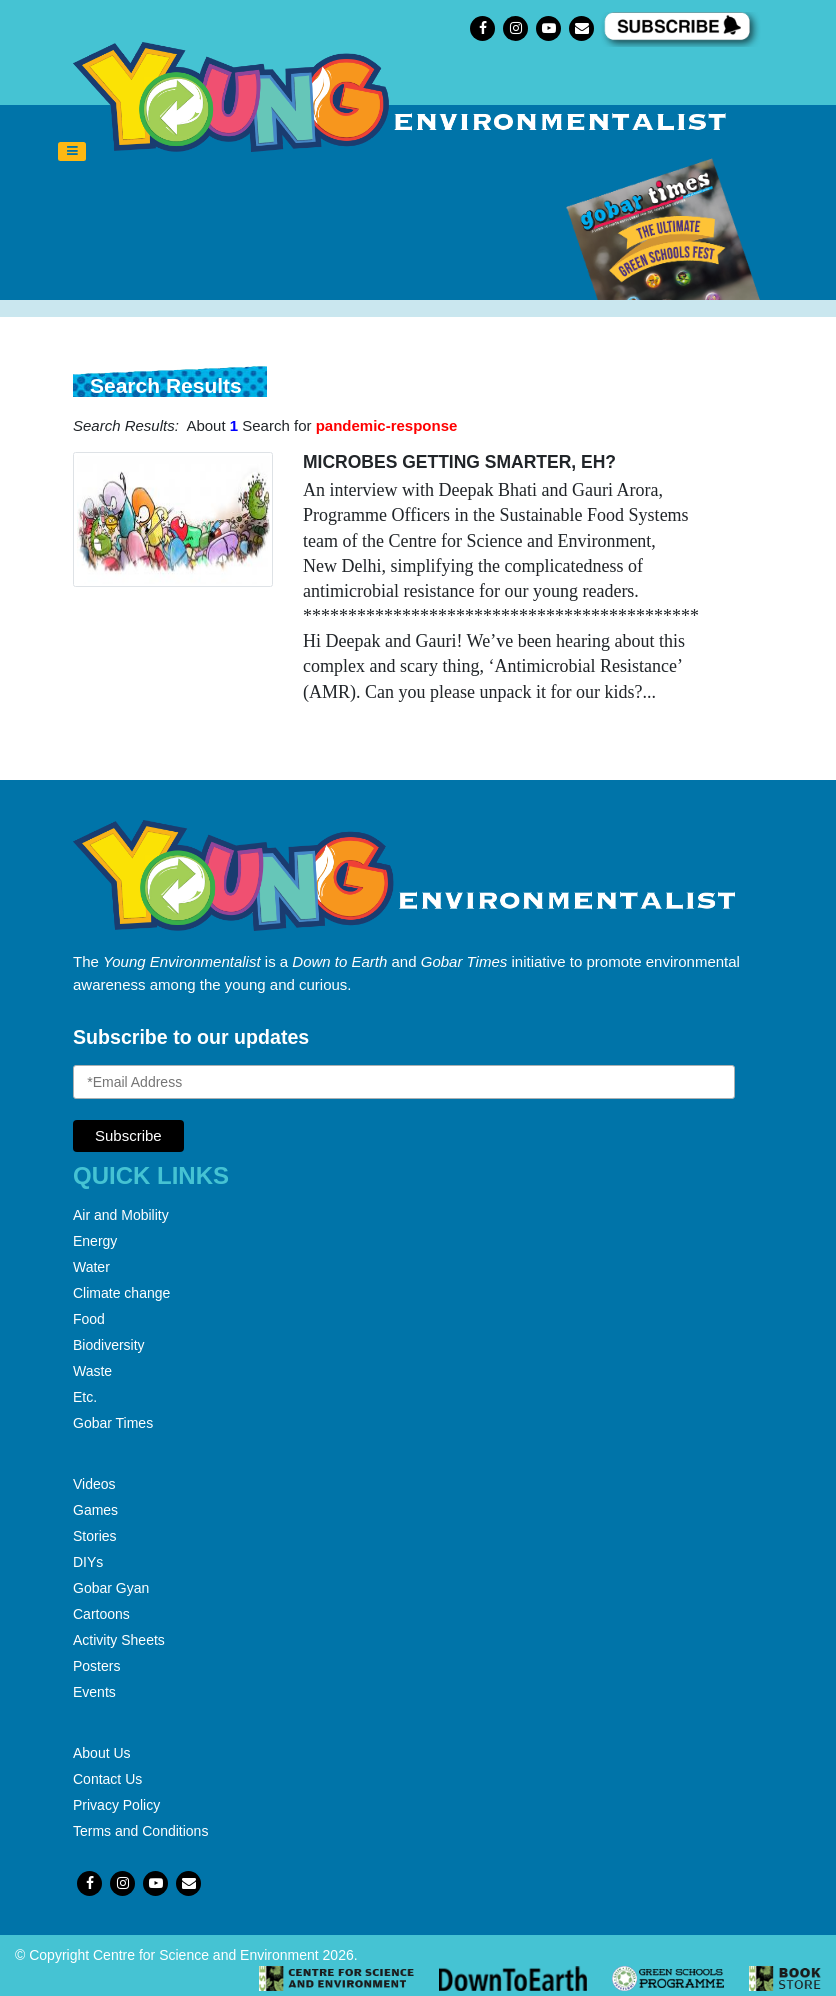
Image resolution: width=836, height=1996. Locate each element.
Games (95, 1510)
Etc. (85, 1397)
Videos (94, 1484)
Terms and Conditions (140, 1831)
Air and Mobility (121, 1215)
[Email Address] (404, 1082)
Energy (95, 1241)
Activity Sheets (119, 1640)
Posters (96, 1666)
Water (91, 1267)
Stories (95, 1536)
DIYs (88, 1562)
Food (89, 1319)
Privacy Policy (116, 1805)
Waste (92, 1371)
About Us (102, 1753)
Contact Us (107, 1779)
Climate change (121, 1293)
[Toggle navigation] (72, 152)
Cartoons (101, 1614)
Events (94, 1692)
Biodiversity (109, 1345)
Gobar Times (113, 1423)
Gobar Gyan (111, 1588)
